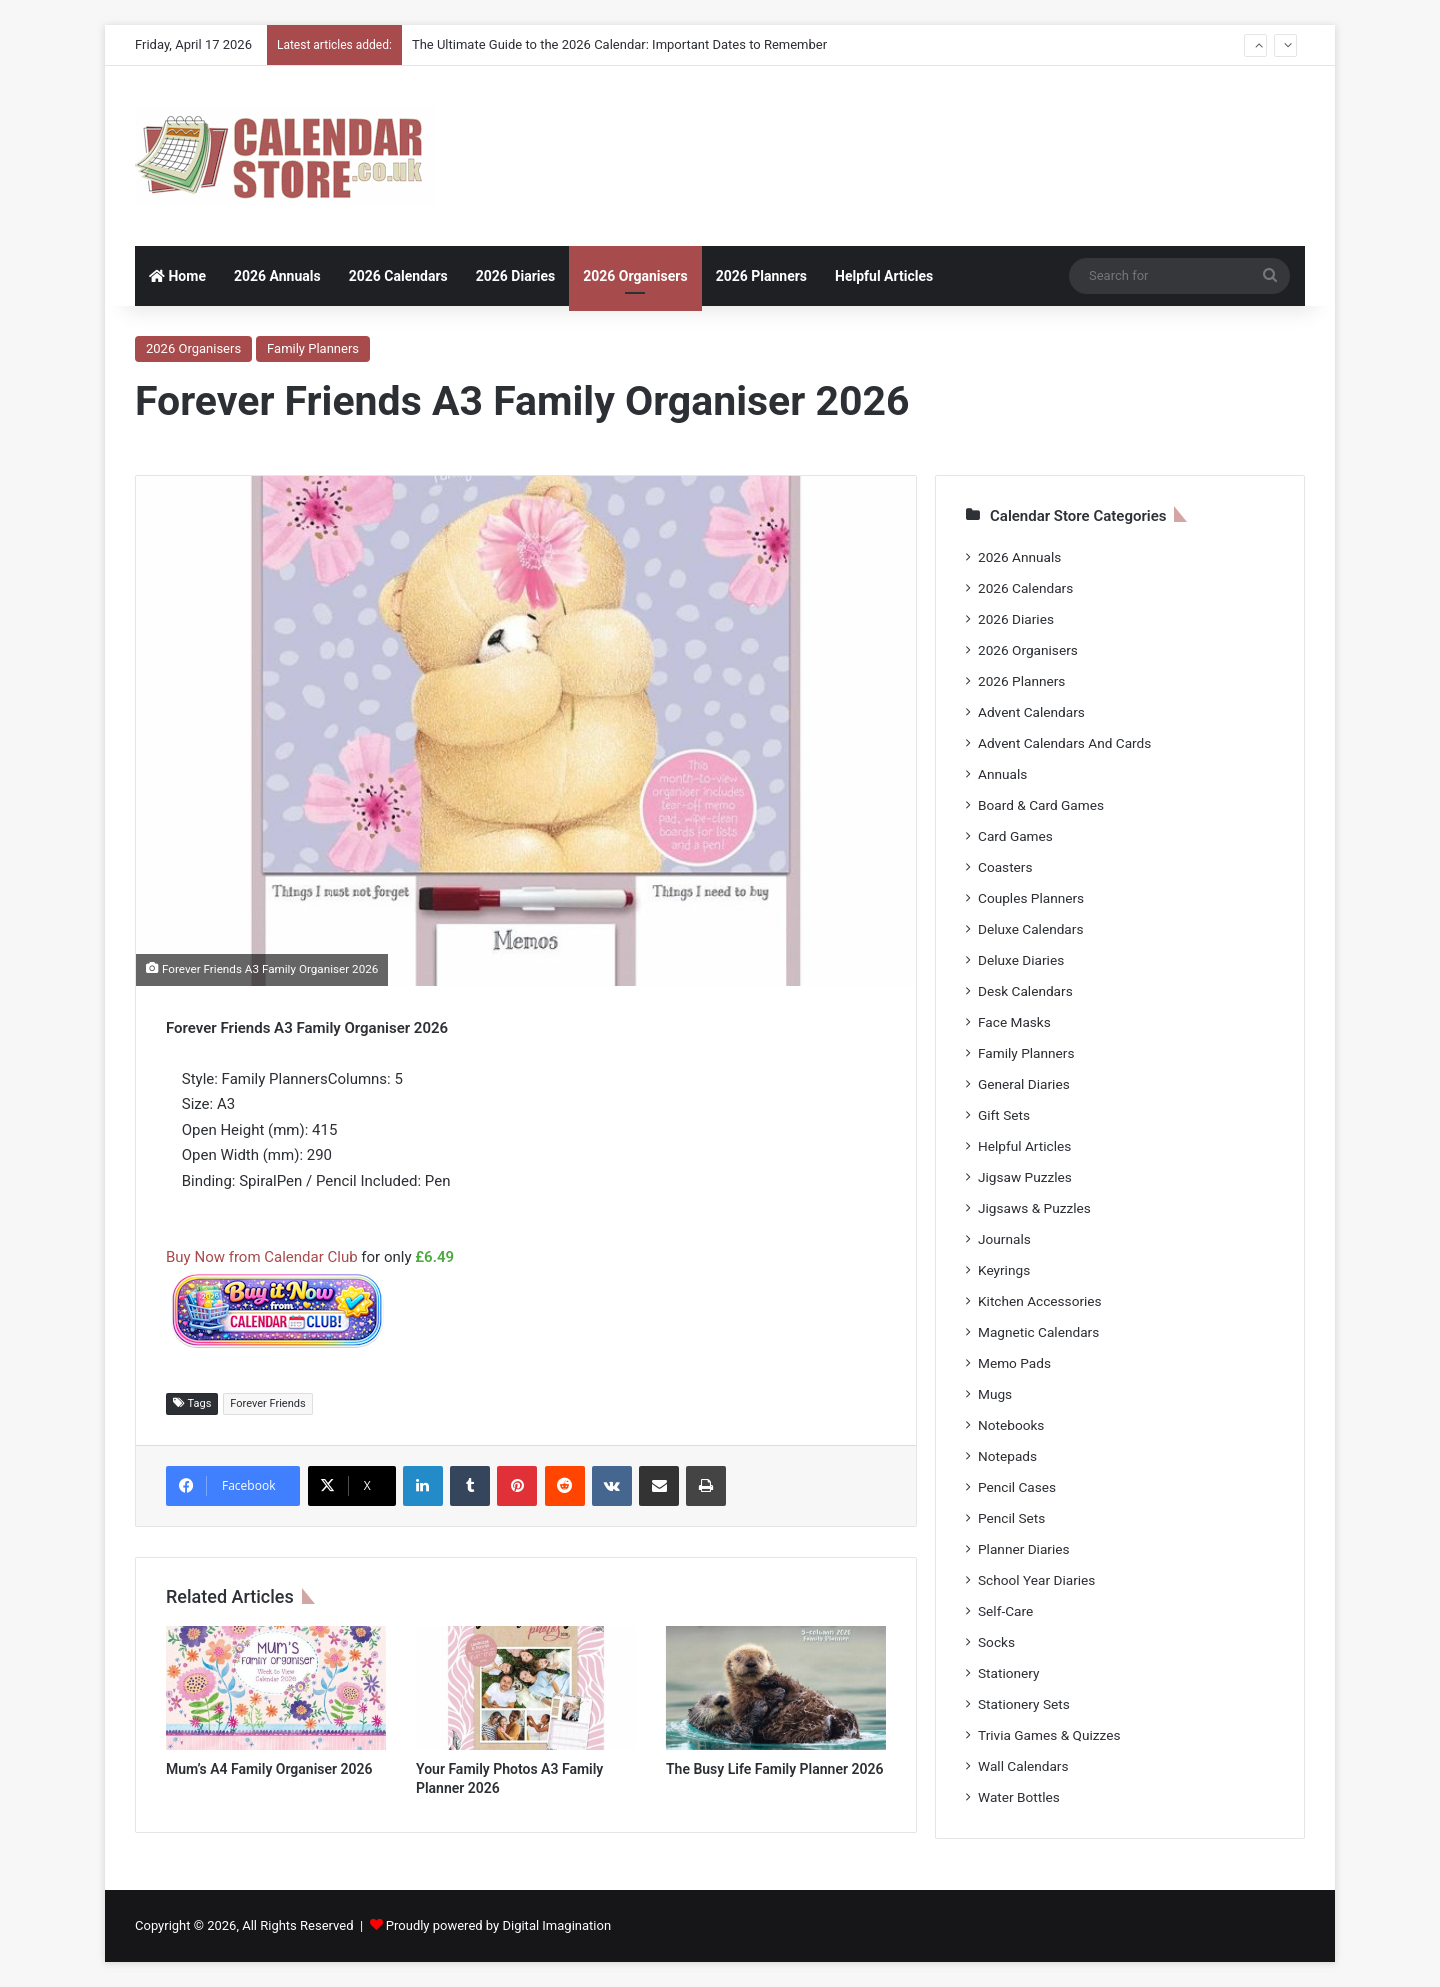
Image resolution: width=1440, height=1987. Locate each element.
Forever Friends (267, 1403)
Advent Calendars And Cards (1064, 743)
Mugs (995, 1394)
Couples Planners (1031, 898)
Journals (1004, 1239)
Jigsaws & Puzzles (1034, 1208)
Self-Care (1005, 1611)
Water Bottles (1019, 1797)
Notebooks (1011, 1425)
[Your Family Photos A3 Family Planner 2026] (526, 1688)
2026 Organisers (635, 276)
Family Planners (313, 348)
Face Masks (1014, 1022)
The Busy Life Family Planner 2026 (774, 1769)
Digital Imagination (556, 1925)
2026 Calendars (398, 276)
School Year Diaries (1036, 1580)
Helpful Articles (884, 276)
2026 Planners (761, 276)
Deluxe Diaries (1021, 960)
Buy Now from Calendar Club (262, 1257)
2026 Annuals (277, 276)
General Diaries (1024, 1084)
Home (177, 276)
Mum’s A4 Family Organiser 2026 (269, 1769)
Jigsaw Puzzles (1025, 1177)
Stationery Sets (1024, 1704)
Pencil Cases (1017, 1487)
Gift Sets (1004, 1115)
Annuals (1002, 774)
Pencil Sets (1011, 1518)
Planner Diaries (1024, 1549)
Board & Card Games (1041, 805)
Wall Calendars (1023, 1766)
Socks (996, 1642)
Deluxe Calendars (1030, 929)
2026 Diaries (516, 276)
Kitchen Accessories (1040, 1301)
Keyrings (1004, 1270)
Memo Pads (1014, 1363)
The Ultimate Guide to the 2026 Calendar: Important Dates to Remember (619, 44)
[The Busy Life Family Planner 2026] (776, 1688)
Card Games (1015, 836)
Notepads (1007, 1456)
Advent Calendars (1031, 712)
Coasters (1005, 867)
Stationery (1009, 1673)
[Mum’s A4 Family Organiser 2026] (276, 1688)
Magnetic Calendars (1038, 1332)
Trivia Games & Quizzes (1049, 1735)
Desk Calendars (1025, 991)
